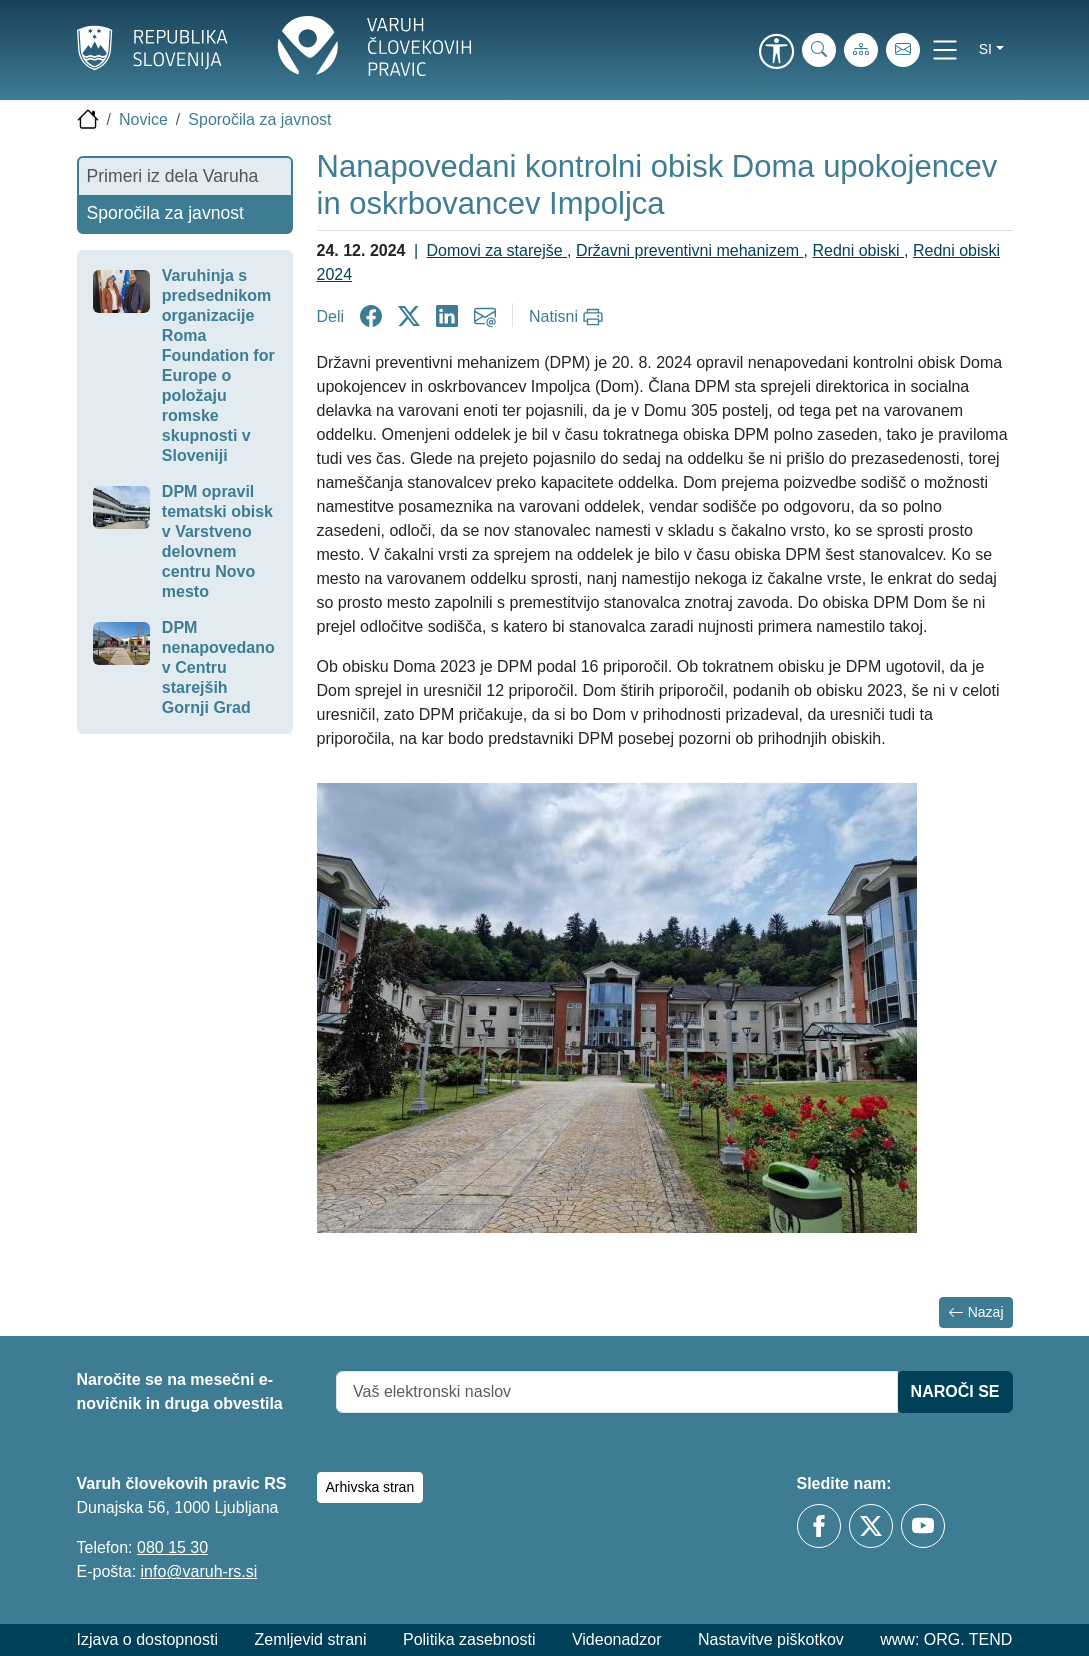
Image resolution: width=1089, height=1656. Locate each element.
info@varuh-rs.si (199, 1571)
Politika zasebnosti (469, 1639)
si (985, 49)
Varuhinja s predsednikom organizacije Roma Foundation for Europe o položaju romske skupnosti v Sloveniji (218, 365)
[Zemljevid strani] (861, 50)
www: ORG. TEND (946, 1639)
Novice (143, 119)
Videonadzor (617, 1639)
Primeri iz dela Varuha (173, 176)
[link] (777, 53)
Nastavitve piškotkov (771, 1639)
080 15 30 (172, 1547)
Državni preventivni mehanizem (690, 250)
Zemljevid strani (310, 1639)
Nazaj (976, 1312)
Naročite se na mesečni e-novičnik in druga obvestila (180, 1391)
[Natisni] (568, 317)
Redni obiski (858, 250)
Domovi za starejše (497, 250)
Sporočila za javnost (259, 119)
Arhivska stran (370, 1487)
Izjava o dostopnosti (147, 1639)
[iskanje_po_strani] (819, 50)
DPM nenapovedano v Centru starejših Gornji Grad (218, 667)
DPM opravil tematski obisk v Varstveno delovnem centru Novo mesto (217, 541)
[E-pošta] (903, 50)
